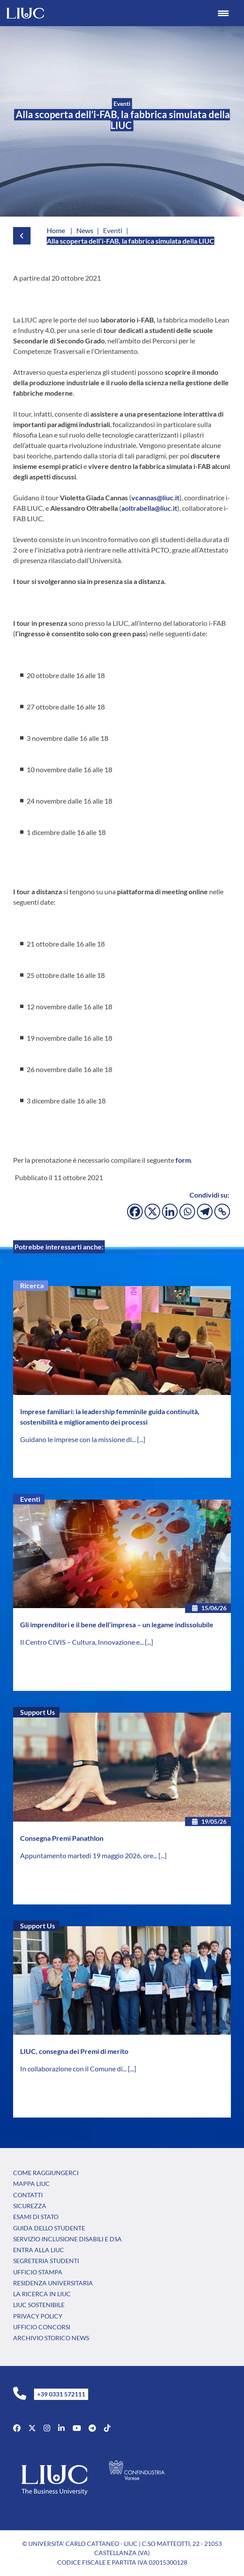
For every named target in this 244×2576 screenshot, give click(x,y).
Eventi (30, 1499)
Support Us (37, 1712)
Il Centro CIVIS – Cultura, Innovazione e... (82, 1642)
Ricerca (32, 1285)
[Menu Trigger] (223, 13)
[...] (141, 1439)
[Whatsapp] (187, 1211)
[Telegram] (205, 1211)
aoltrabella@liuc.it (149, 508)
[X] (152, 1211)
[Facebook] (135, 1211)
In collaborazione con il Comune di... (74, 2068)
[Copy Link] (222, 1211)
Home (56, 230)
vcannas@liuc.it (155, 497)
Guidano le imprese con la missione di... (78, 1439)
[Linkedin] (170, 1211)
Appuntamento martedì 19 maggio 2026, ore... (89, 1855)
